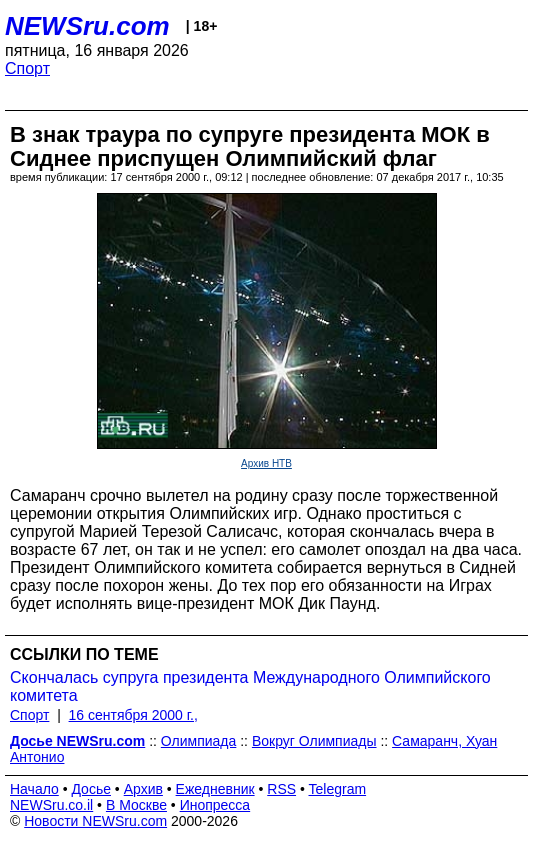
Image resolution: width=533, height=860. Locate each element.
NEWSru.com (87, 26)
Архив (143, 789)
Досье (91, 789)
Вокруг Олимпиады (314, 741)
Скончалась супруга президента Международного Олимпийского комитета (250, 686)
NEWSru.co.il (51, 805)
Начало (34, 789)
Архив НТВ (266, 463)
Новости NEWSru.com (95, 821)
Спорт (27, 68)
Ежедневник (215, 789)
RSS (281, 789)
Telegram (338, 789)
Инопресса (215, 805)
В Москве (136, 805)
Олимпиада (199, 741)
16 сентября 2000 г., (133, 715)
